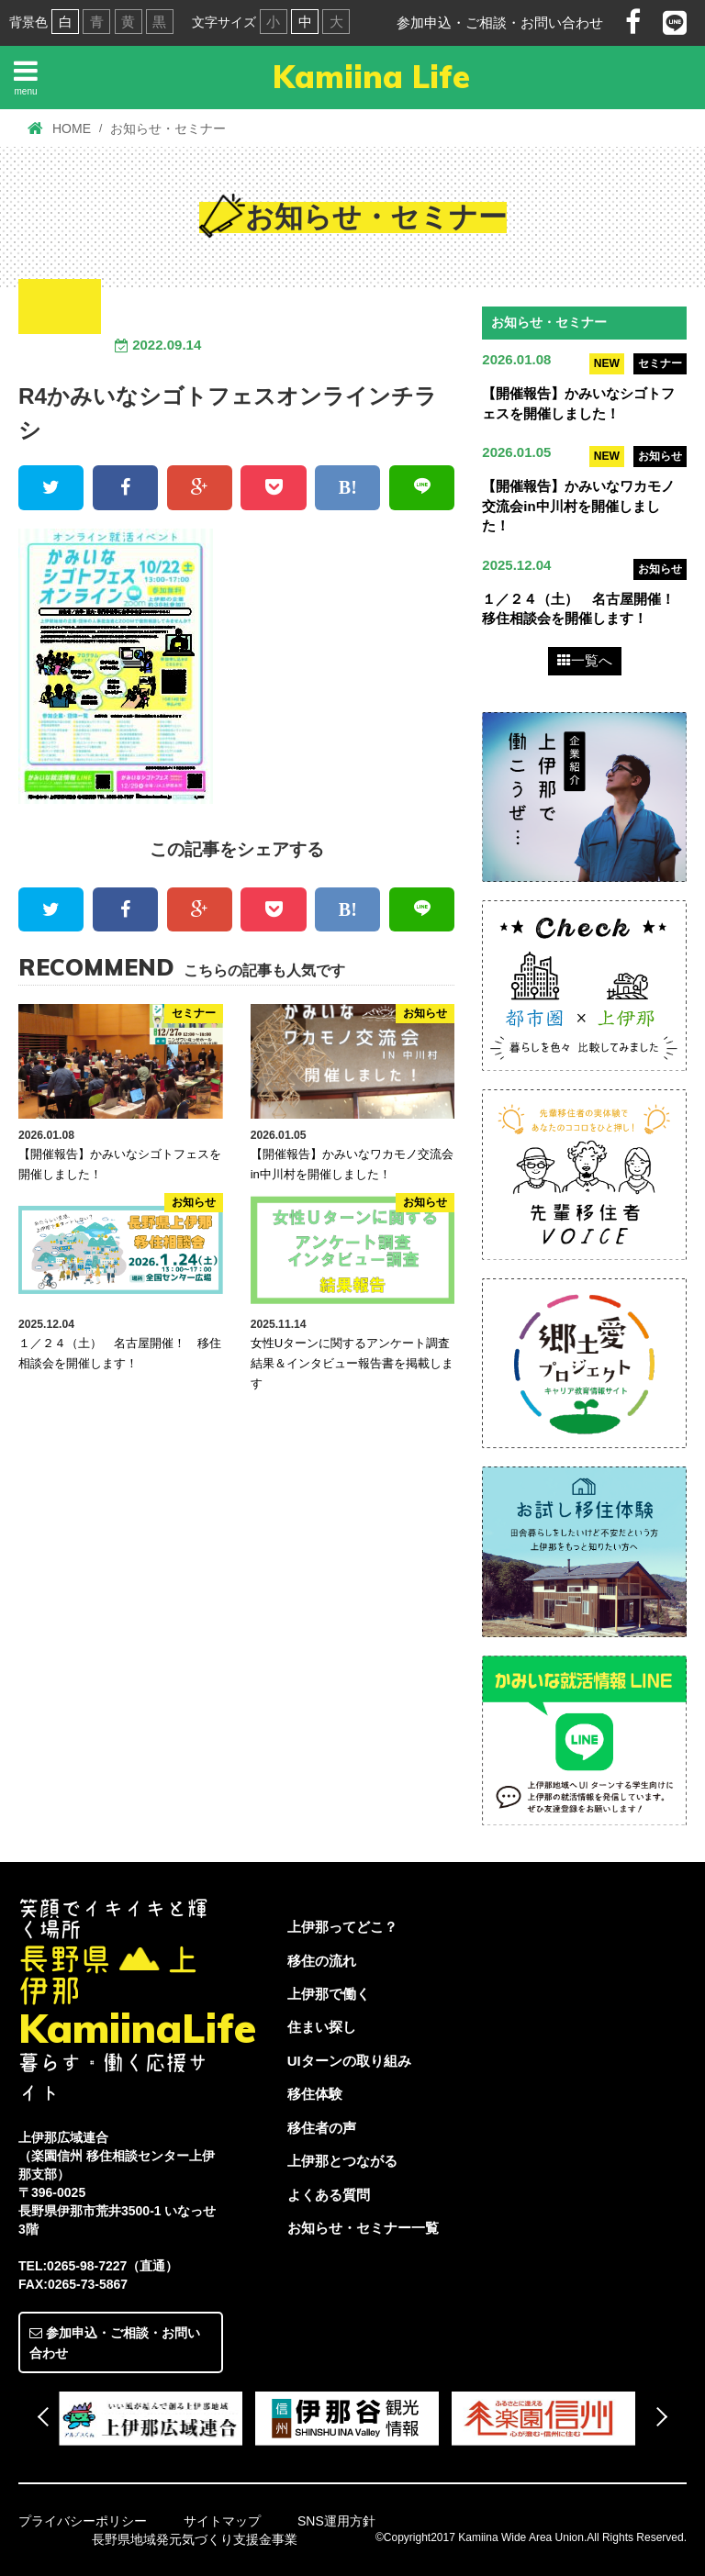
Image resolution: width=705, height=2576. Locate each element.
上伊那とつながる (342, 2161)
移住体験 (314, 2094)
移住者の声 (321, 2128)
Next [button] (657, 2416)
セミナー (660, 363)
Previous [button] (47, 2416)
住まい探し (321, 2027)
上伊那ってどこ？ (342, 1927)
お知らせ (660, 456)
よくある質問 (328, 2194)
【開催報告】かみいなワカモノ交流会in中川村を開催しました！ (578, 505)
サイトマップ (222, 2521)
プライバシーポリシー (82, 2521)
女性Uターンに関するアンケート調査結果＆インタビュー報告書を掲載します (352, 1362)
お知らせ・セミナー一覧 (363, 2228)
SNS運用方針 (336, 2521)
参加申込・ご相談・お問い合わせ (500, 22)
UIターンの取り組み (349, 2061)
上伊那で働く (328, 1994)
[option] (157, 2418)
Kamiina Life (371, 76)
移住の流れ (321, 1960)
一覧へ (584, 661)
